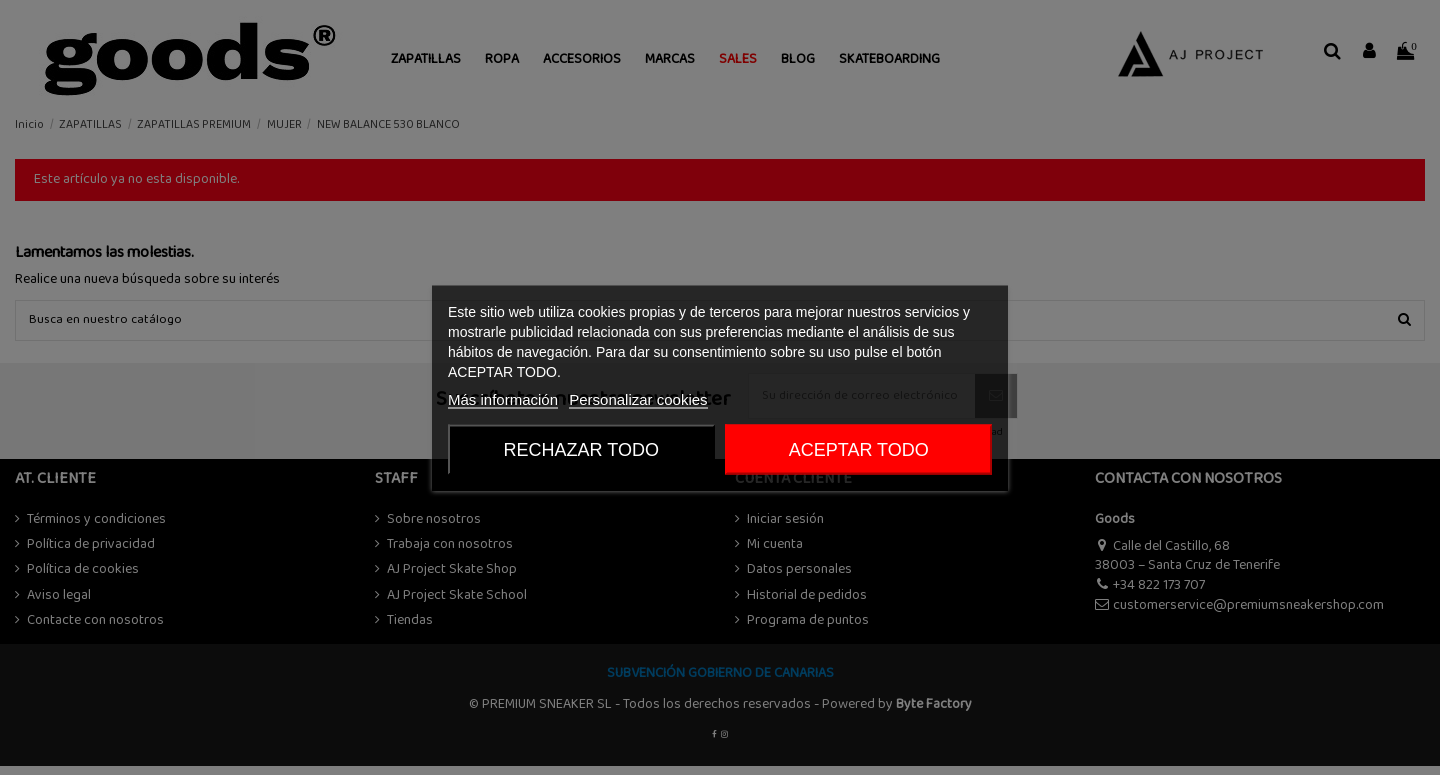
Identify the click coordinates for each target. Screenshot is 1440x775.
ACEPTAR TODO (859, 449)
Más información (503, 398)
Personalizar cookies (638, 398)
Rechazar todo (581, 449)
